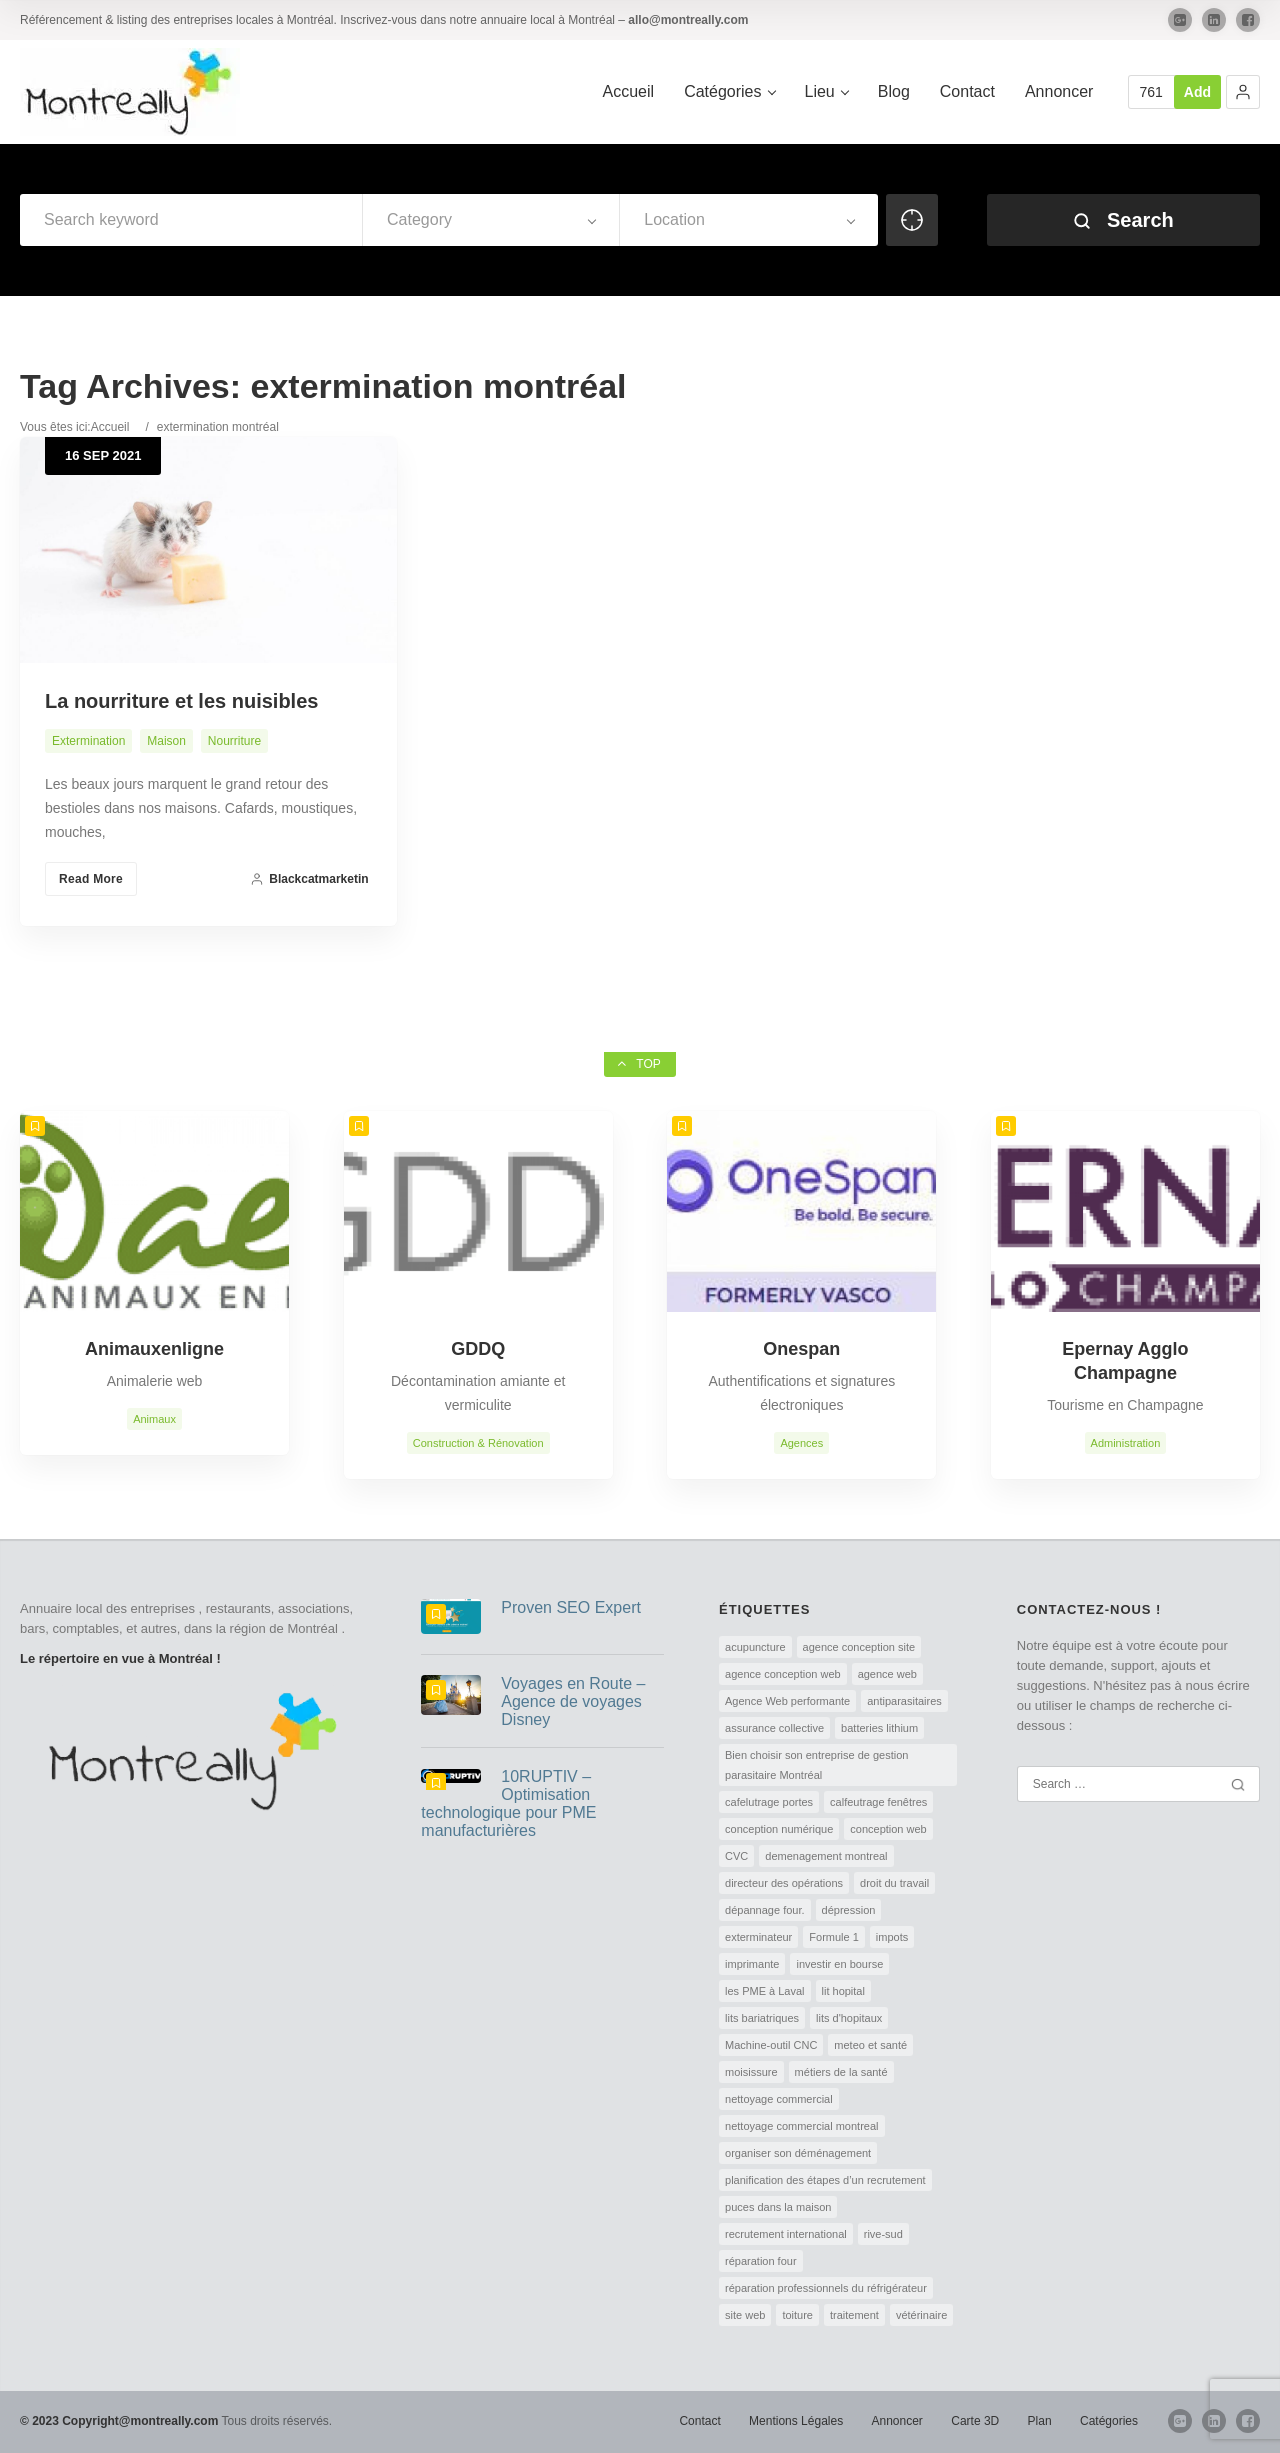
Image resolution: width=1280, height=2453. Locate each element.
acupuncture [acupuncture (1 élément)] (755, 1647)
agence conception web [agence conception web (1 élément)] (783, 1674)
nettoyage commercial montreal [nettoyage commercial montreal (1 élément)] (801, 2126)
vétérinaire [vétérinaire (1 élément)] (921, 2315)
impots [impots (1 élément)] (892, 1937)
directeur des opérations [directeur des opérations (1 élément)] (784, 1883)
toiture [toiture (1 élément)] (797, 2315)
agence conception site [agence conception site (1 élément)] (859, 1647)
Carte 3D (975, 2421)
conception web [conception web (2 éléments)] (888, 1829)
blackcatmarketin (309, 879)
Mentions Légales (796, 2421)
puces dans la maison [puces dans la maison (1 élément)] (778, 2207)
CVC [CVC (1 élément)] (736, 1856)
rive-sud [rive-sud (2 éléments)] (883, 2234)
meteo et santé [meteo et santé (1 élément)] (870, 2045)
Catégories (1109, 2421)
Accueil (110, 427)
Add (1197, 92)
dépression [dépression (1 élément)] (849, 1910)
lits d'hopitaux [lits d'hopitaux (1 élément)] (849, 2018)
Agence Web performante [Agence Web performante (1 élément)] (787, 1701)
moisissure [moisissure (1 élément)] (751, 2072)
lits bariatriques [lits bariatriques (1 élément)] (762, 2018)
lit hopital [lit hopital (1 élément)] (843, 1991)
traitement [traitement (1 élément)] (854, 2315)
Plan (1040, 2421)
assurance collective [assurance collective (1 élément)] (774, 1728)
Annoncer (897, 2421)
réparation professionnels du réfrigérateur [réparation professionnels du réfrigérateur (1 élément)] (826, 2288)
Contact (699, 2421)
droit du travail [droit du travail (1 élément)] (894, 1883)
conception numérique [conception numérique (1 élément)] (779, 1829)
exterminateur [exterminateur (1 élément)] (758, 1937)
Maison (166, 741)
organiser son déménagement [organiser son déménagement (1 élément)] (798, 2153)
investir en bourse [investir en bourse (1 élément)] (839, 1964)
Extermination (88, 741)
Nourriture (234, 741)
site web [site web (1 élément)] (745, 2315)
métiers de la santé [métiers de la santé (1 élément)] (841, 2072)
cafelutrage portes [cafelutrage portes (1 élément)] (769, 1802)
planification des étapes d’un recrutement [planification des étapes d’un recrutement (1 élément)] (825, 2180)
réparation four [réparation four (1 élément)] (761, 2261)
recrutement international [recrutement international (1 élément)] (786, 2234)
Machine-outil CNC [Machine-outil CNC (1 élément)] (771, 2045)
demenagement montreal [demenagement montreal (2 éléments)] (826, 1856)
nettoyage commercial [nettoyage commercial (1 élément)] (779, 2099)
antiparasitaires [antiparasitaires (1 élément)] (904, 1701)
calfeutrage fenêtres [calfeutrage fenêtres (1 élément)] (878, 1802)
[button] (1243, 92)
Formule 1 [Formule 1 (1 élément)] (834, 1937)
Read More (91, 879)
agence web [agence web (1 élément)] (887, 1674)
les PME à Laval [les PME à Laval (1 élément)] (764, 1991)
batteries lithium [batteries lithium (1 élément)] (879, 1728)
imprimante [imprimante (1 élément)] (752, 1964)
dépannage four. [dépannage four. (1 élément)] (765, 1910)
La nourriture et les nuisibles (181, 701)
